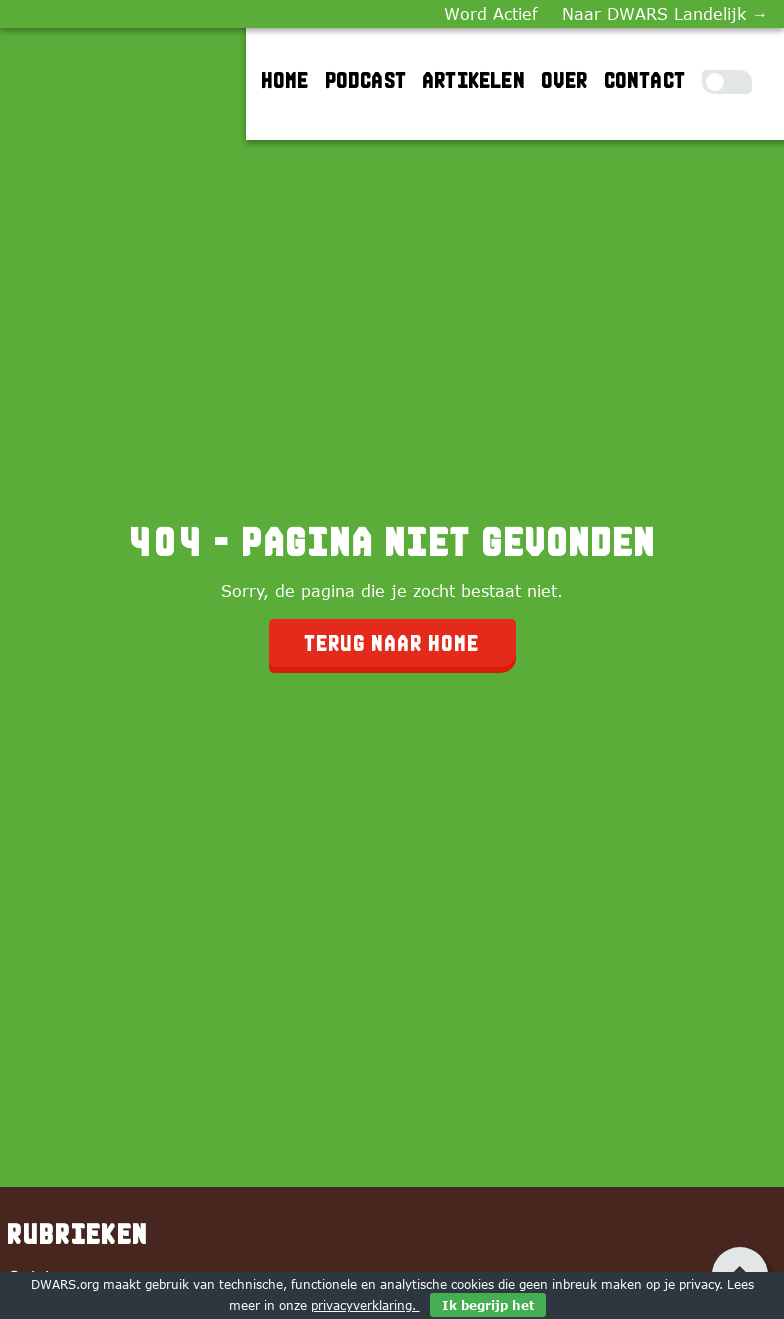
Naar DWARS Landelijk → (665, 14)
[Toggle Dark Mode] (727, 82)
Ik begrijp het (488, 1305)
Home (286, 80)
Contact (645, 80)
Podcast (366, 80)
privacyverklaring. (365, 1305)
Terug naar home (392, 643)
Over (565, 80)
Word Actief (491, 14)
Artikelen (474, 80)
